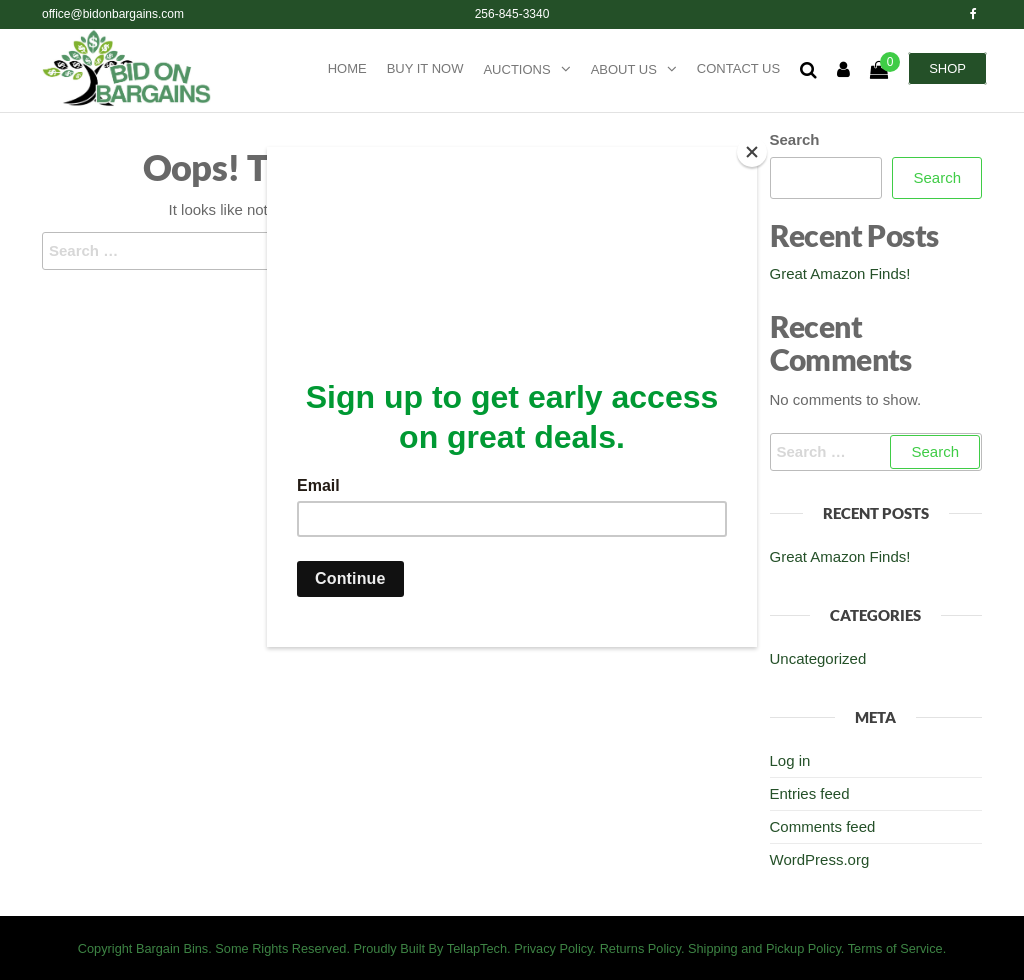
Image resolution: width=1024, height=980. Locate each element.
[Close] (752, 152)
